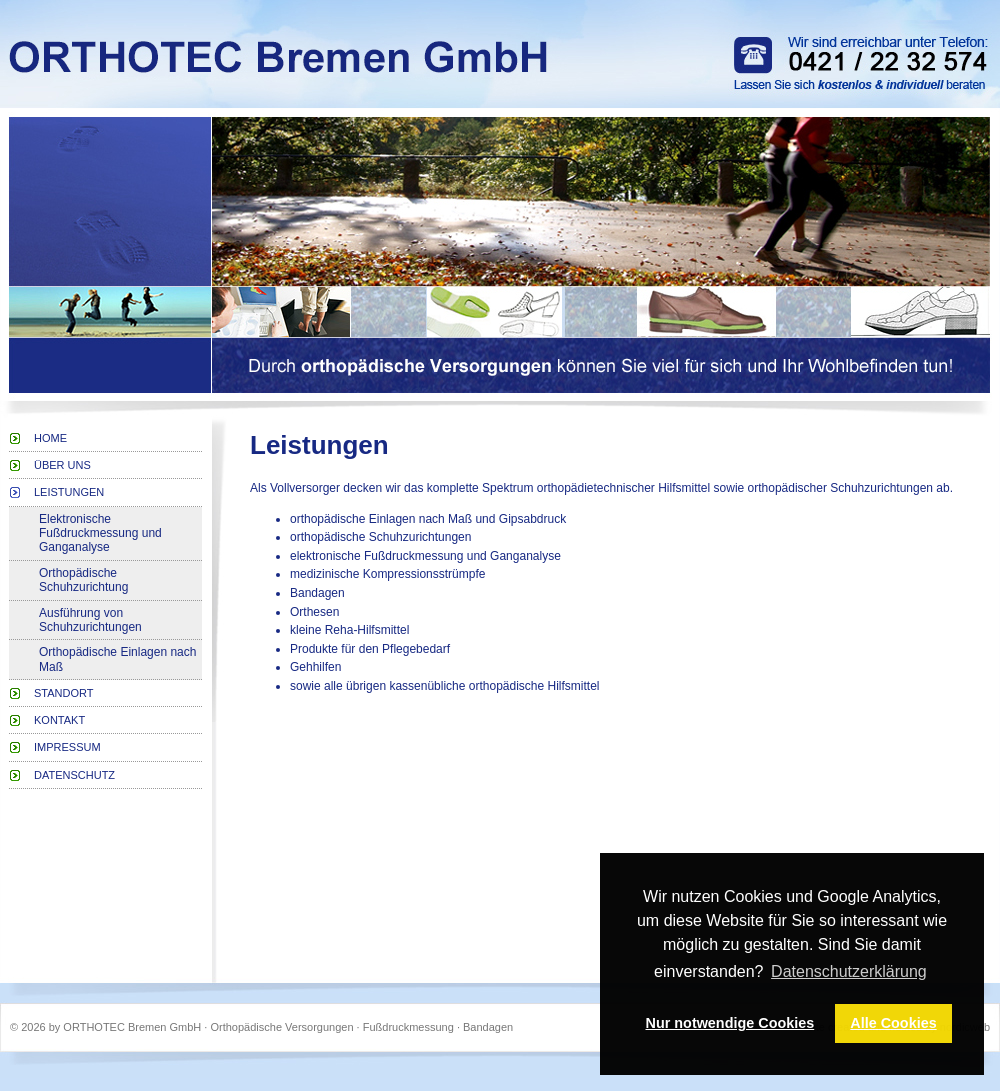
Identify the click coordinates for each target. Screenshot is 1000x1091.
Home (50, 438)
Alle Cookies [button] (893, 1023)
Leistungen (69, 492)
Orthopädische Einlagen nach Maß (117, 659)
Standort (64, 693)
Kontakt (59, 720)
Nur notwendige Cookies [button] (730, 1023)
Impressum (67, 747)
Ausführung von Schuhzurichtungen (90, 620)
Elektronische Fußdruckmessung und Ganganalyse (100, 533)
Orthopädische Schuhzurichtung (83, 580)
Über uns (62, 465)
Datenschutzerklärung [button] (849, 971)
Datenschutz (74, 775)
